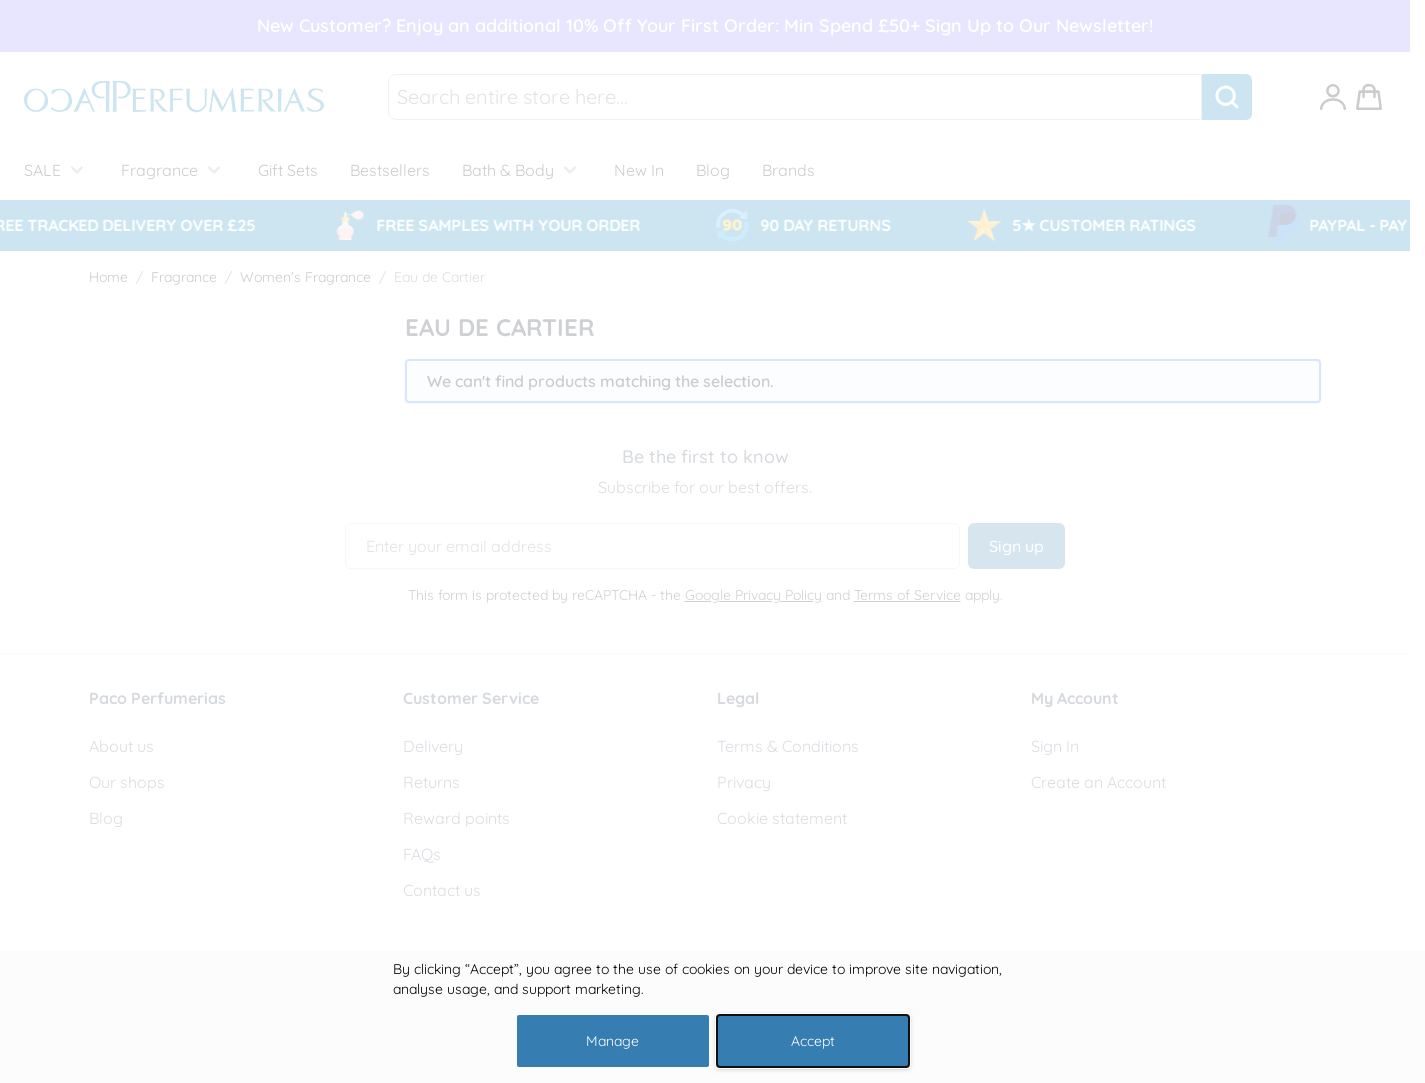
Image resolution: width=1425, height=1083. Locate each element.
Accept (813, 1041)
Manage (612, 1041)
